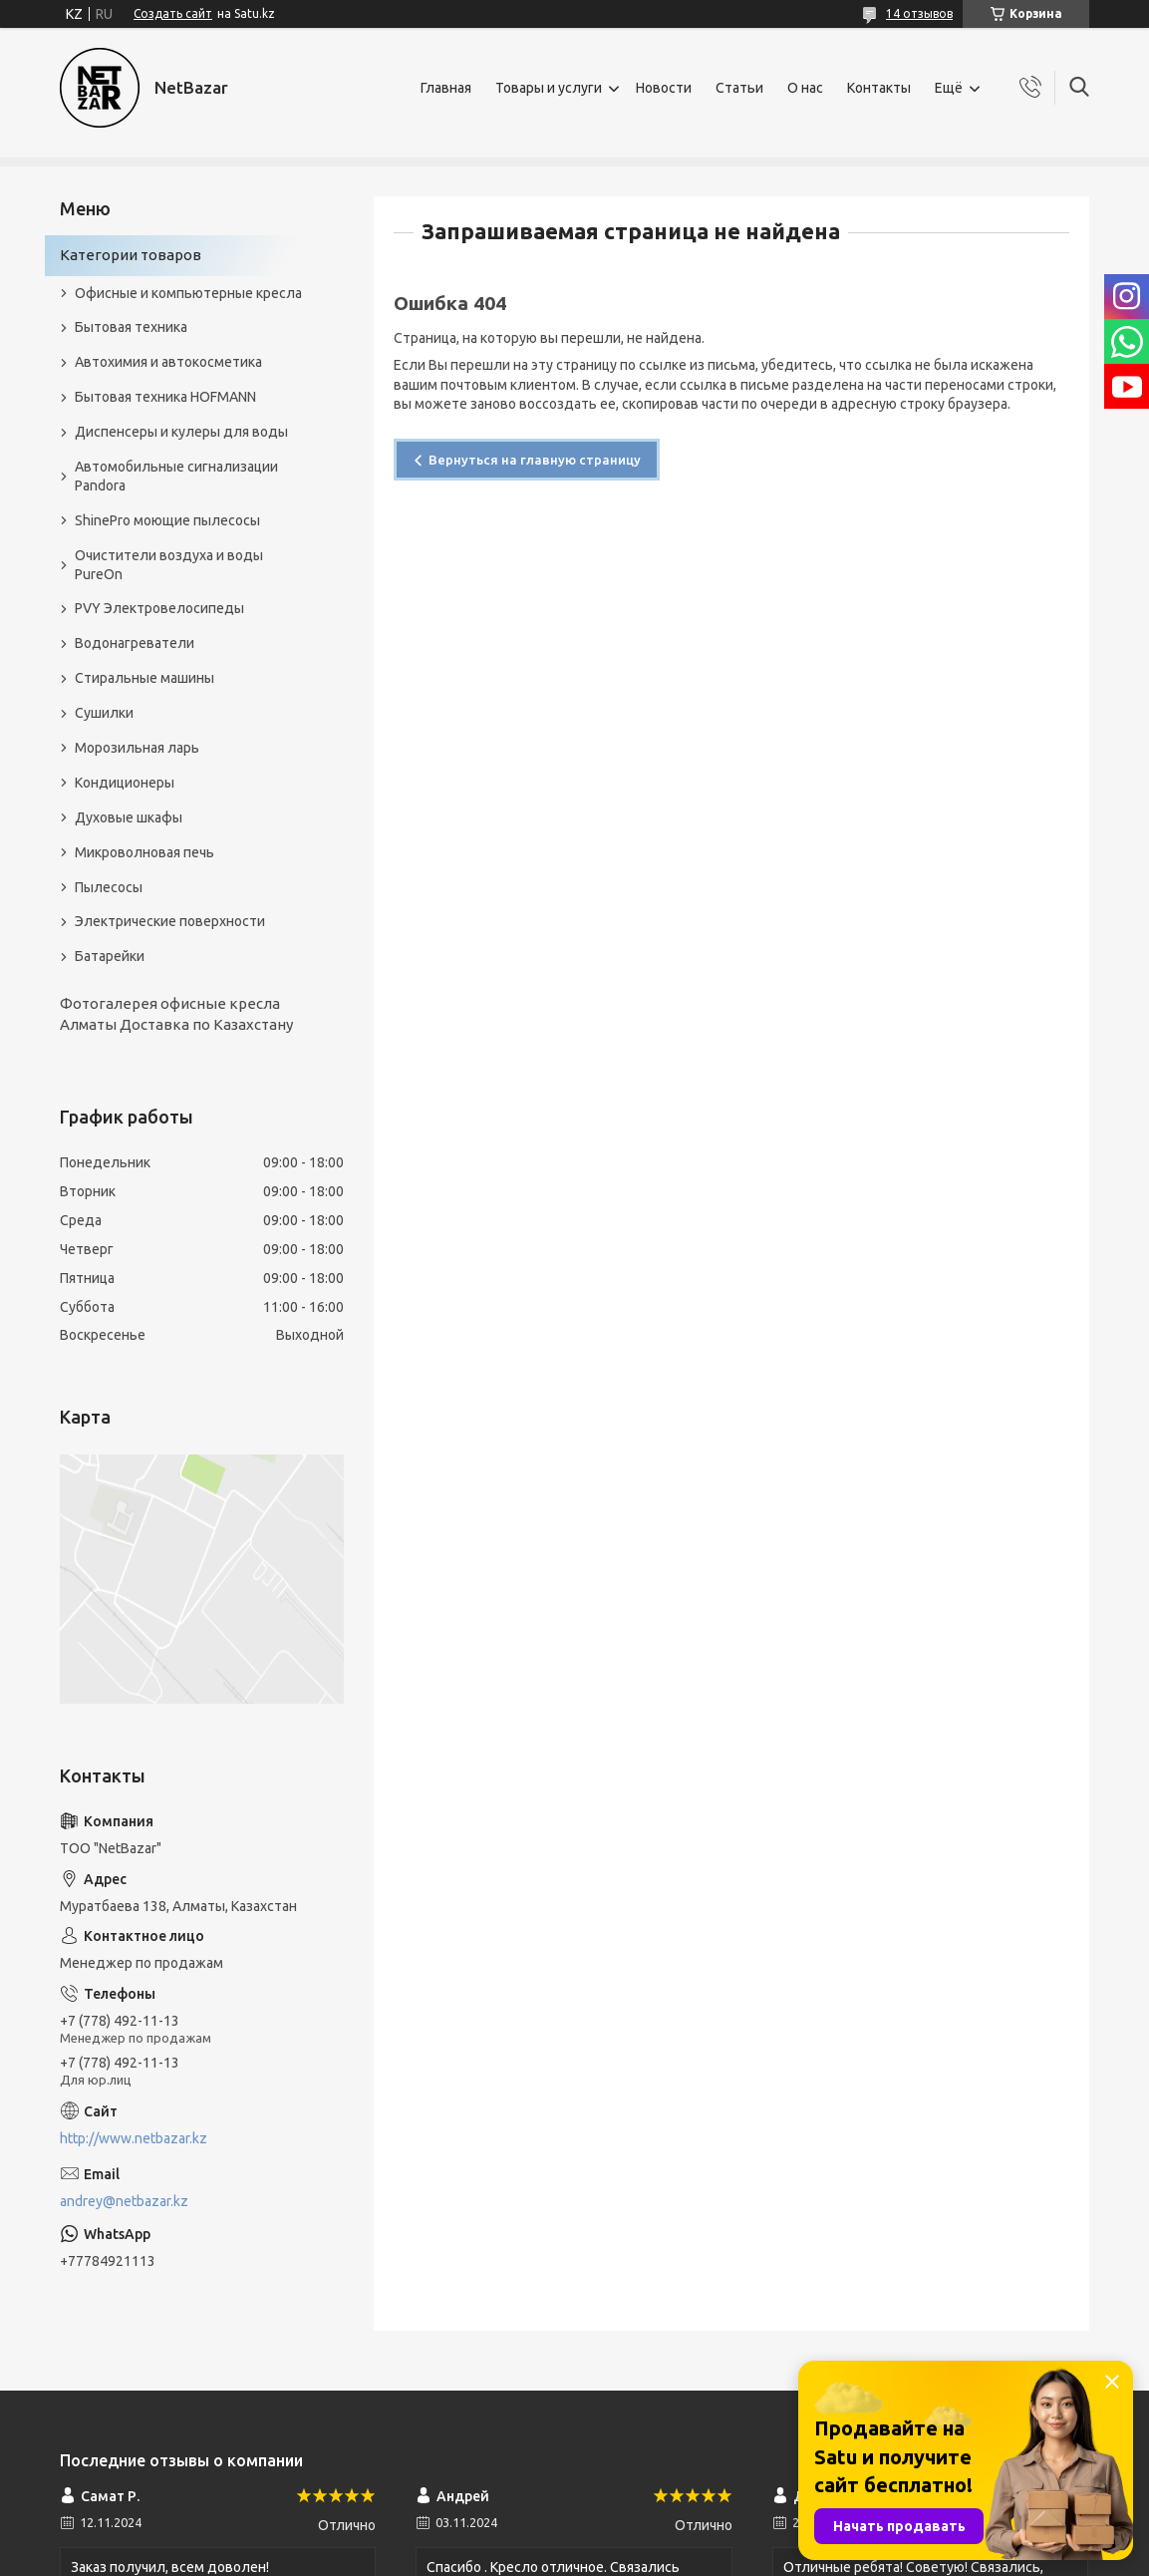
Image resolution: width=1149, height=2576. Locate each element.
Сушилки (104, 713)
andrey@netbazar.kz (124, 2201)
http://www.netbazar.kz (133, 2138)
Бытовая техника (131, 327)
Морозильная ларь (137, 748)
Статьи (739, 88)
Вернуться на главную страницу (535, 460)
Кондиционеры (124, 783)
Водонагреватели (134, 643)
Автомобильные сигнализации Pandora (176, 476)
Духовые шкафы (128, 817)
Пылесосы (109, 887)
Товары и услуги (548, 88)
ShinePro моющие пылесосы (167, 520)
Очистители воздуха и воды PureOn (169, 564)
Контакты (879, 88)
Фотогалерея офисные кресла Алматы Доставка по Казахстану (176, 1013)
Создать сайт (173, 13)
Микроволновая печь (144, 852)
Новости (664, 88)
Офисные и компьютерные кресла (188, 293)
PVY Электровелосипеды (159, 608)
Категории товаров (130, 254)
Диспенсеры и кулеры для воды (181, 432)
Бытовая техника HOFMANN (165, 397)
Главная (446, 88)
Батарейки (109, 956)
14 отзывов (919, 13)
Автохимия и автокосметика (168, 362)
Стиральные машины (144, 678)
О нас (805, 88)
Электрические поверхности (170, 921)
